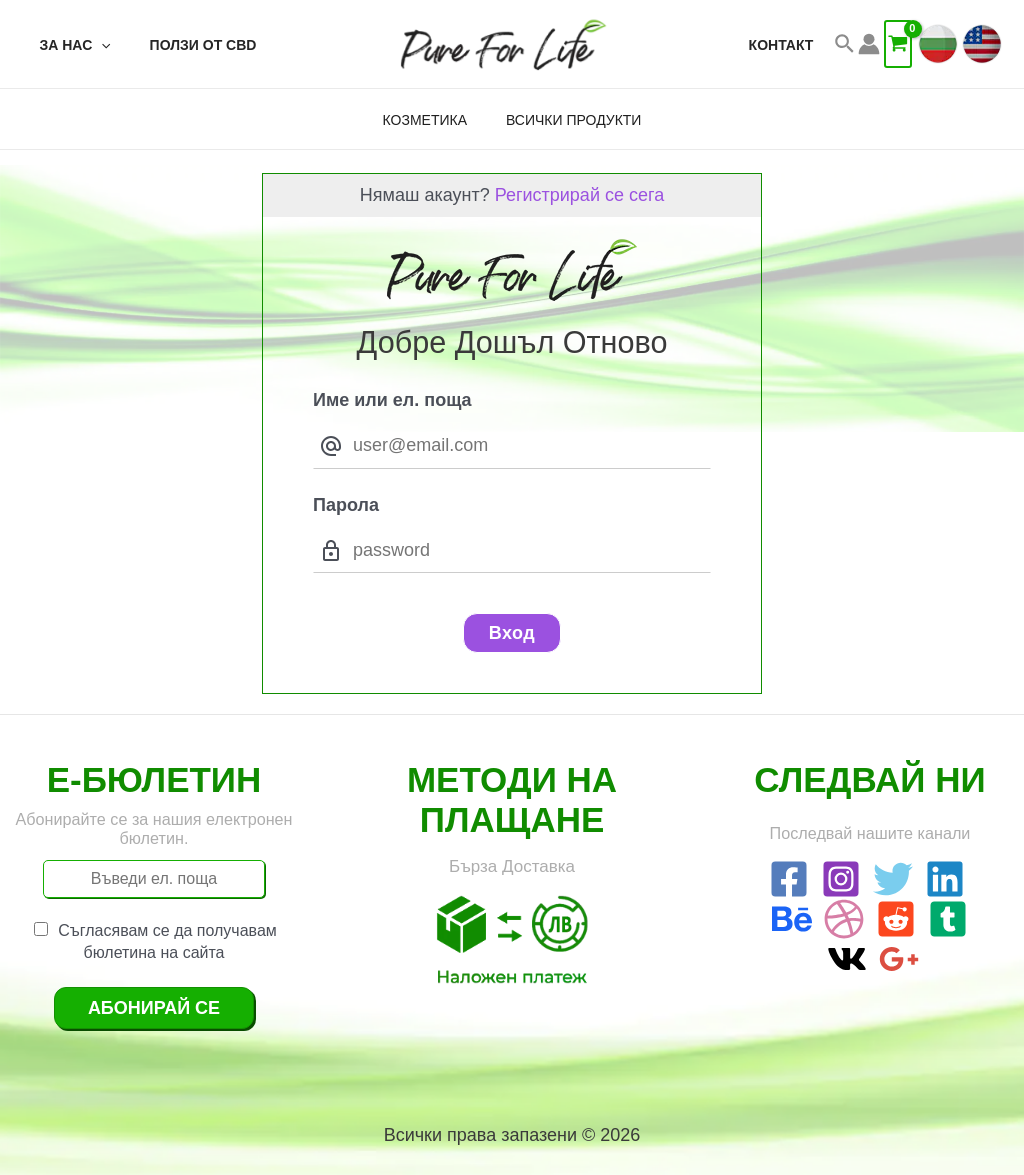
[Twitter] (893, 879)
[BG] (938, 44)
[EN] (982, 44)
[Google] (899, 959)
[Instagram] (841, 879)
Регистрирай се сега (579, 195)
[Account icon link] (869, 44)
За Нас (69, 45)
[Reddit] (896, 919)
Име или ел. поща (392, 400)
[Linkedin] (945, 879)
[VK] (847, 959)
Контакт (786, 45)
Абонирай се (154, 1008)
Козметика (430, 120)
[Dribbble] (844, 919)
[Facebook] (789, 879)
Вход (512, 633)
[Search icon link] (845, 44)
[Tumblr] (948, 919)
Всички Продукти (567, 120)
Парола (346, 505)
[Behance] (792, 919)
